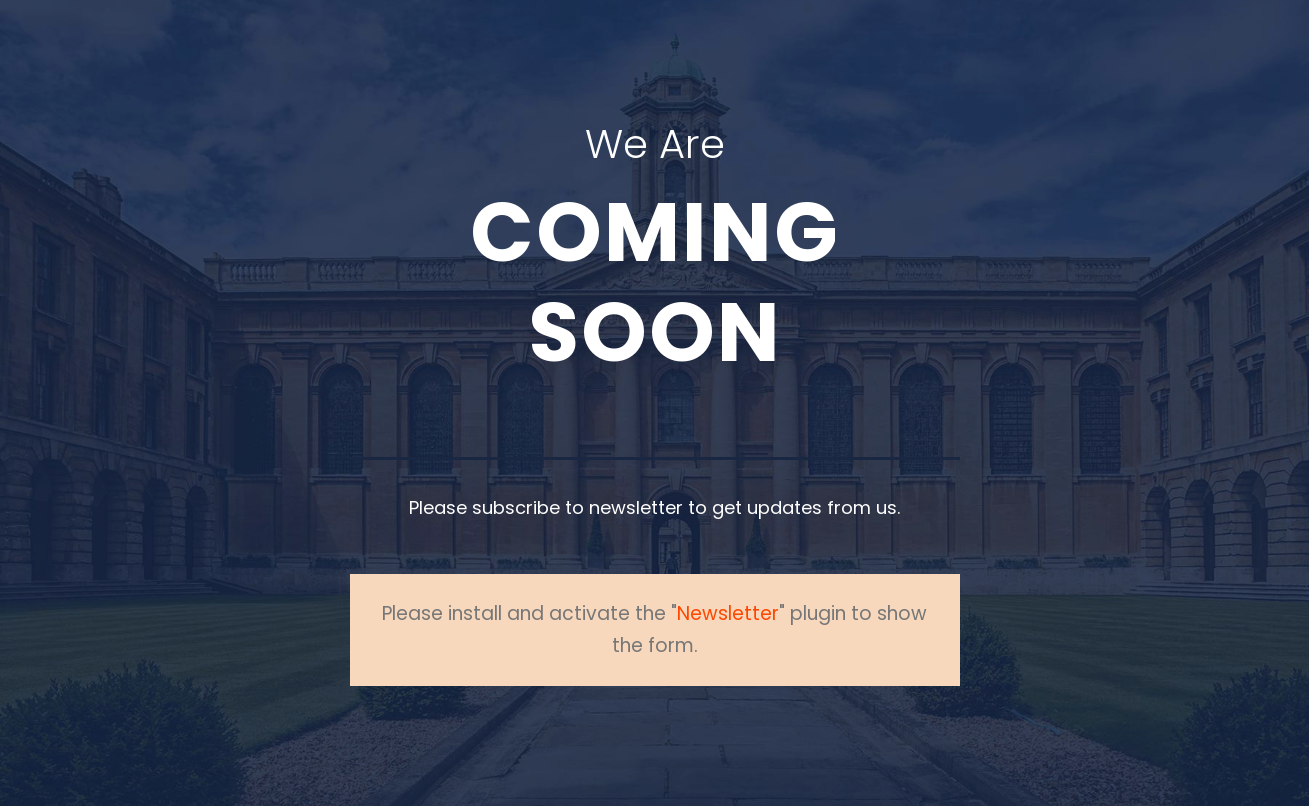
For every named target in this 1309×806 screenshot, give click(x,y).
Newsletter (728, 613)
